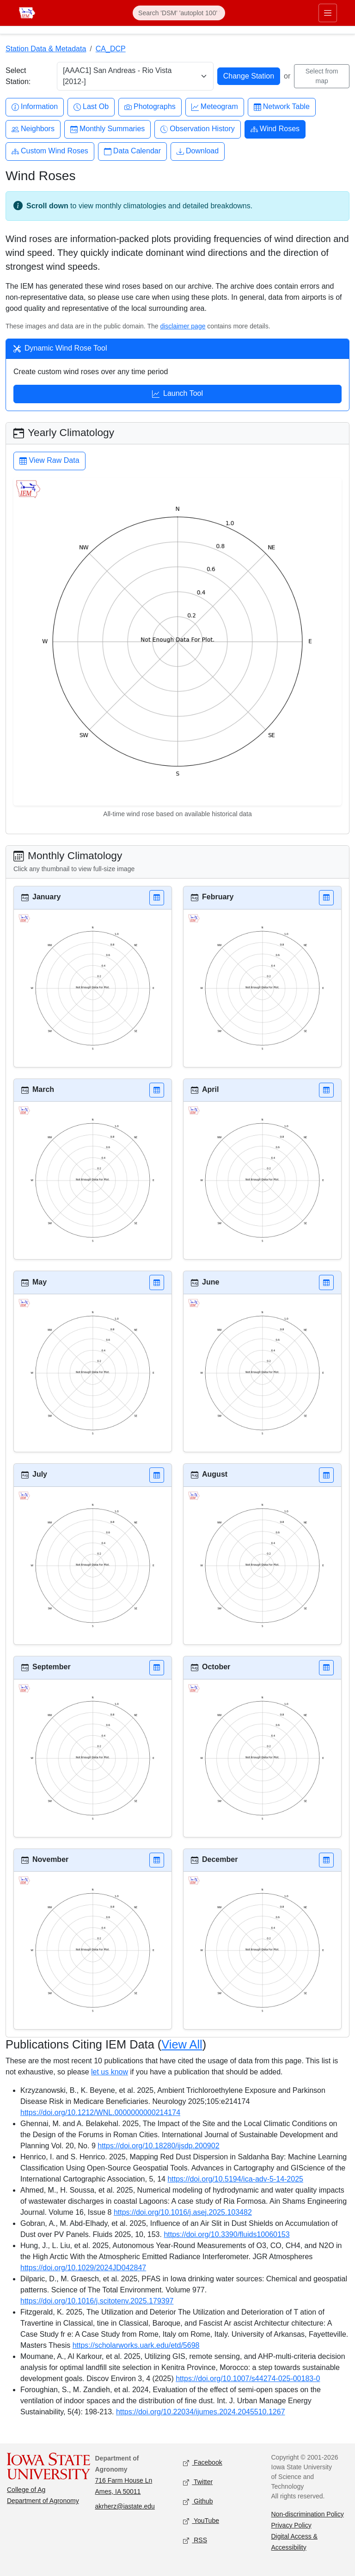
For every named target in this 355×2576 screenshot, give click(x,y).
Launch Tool (177, 394)
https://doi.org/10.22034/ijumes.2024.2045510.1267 (200, 2412)
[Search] (179, 13)
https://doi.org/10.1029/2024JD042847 (83, 2268)
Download (198, 151)
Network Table (282, 107)
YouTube (201, 2521)
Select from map (322, 76)
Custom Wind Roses (50, 151)
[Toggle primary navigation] (327, 13)
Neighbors (33, 129)
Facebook (202, 2463)
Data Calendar (132, 151)
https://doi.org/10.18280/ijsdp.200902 (158, 2146)
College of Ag (26, 2489)
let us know (109, 2072)
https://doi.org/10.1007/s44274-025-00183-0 (248, 2378)
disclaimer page (182, 326)
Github (198, 2501)
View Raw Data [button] (49, 461)
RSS (195, 2540)
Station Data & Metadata (46, 49)
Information (35, 107)
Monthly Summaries (107, 129)
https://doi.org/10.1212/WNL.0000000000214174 (100, 2112)
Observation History (197, 129)
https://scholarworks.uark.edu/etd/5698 (136, 2345)
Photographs (150, 107)
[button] (156, 897)
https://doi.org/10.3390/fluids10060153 (226, 2234)
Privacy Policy (291, 2525)
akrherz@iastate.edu (125, 2506)
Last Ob (91, 107)
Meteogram (214, 107)
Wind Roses (275, 129)
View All (181, 2044)
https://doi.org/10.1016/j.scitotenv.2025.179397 (97, 2301)
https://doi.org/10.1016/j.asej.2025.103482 (183, 2212)
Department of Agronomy (43, 2500)
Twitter (198, 2482)
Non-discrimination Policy (307, 2514)
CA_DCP (111, 49)
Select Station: (18, 76)
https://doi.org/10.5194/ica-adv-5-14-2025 (235, 2179)
